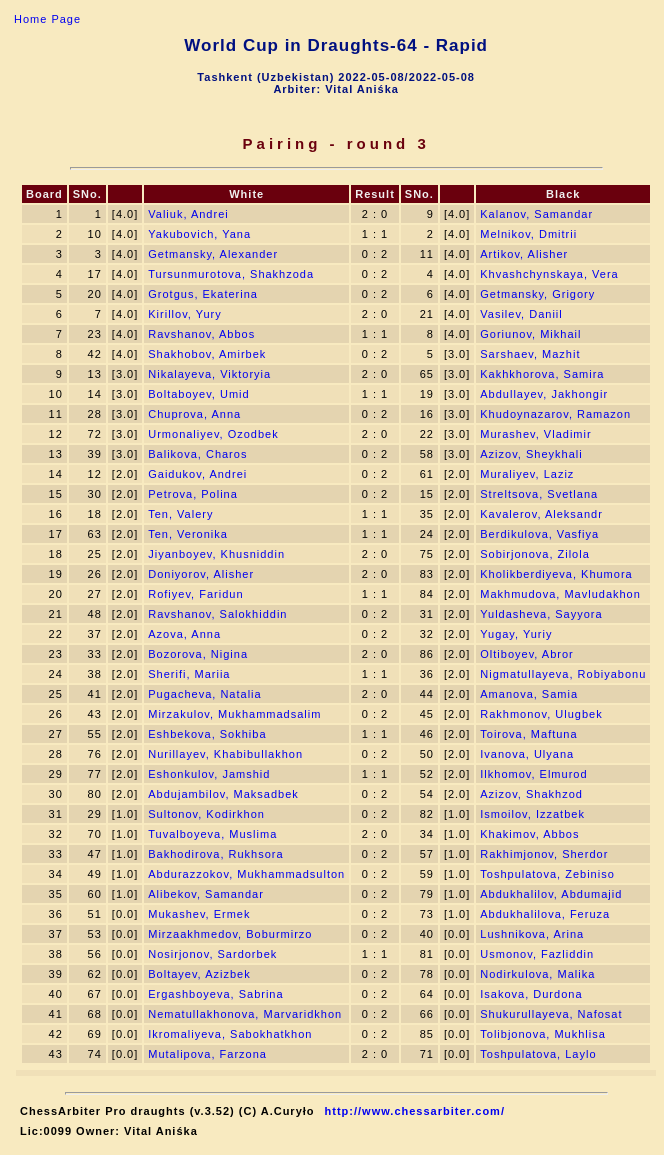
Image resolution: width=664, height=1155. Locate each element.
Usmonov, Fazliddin (537, 954)
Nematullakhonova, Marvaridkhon (245, 1014)
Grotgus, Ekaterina (203, 294)
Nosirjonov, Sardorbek (212, 954)
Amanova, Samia (529, 694)
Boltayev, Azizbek (199, 974)
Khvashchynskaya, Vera (549, 274)
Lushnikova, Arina (532, 934)
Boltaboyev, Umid (198, 394)
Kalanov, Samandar (536, 214)
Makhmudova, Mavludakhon (560, 594)
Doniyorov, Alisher (201, 574)
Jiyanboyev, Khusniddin (216, 554)
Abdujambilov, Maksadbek (223, 794)
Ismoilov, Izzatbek (532, 814)
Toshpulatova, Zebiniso (547, 874)
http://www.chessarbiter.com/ (415, 1111)
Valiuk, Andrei (188, 214)
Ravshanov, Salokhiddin (217, 614)
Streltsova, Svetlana (539, 494)
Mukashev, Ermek (199, 914)
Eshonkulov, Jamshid (209, 774)
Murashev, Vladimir (535, 434)
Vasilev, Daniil (521, 314)
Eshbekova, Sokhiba (207, 734)
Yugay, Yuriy (516, 634)
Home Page (47, 19)
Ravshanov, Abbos (201, 334)
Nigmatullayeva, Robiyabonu (563, 674)
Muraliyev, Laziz (527, 474)
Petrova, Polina (193, 494)
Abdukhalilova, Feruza (545, 914)
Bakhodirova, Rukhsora (215, 854)
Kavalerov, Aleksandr (541, 514)
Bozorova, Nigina (198, 654)
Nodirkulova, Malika (537, 974)
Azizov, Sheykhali (531, 454)
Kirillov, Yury (185, 314)
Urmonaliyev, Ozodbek (213, 434)
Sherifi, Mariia (189, 674)
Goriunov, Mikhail (530, 334)
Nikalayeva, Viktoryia (209, 374)
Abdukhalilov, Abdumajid (551, 894)
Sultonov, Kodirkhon (206, 814)
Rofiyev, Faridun (195, 594)
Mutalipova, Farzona (207, 1054)
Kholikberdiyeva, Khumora (556, 574)
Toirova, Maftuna (528, 734)
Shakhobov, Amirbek (207, 354)
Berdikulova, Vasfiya (539, 534)
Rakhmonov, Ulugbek (541, 714)
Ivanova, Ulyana (527, 754)
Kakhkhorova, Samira (542, 374)
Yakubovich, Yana (199, 234)
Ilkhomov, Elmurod (533, 774)
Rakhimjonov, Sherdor (544, 854)
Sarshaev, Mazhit (530, 354)
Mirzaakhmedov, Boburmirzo (230, 934)
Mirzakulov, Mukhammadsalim (234, 714)
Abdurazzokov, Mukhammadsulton (246, 874)
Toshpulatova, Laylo (538, 1054)
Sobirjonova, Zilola (535, 554)
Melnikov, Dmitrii (528, 234)
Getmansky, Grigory (537, 294)
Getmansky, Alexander (213, 254)
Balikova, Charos (197, 454)
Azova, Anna (184, 634)
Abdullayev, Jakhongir (544, 394)
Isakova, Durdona (531, 994)
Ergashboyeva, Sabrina (215, 994)
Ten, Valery (180, 514)
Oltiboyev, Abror (526, 654)
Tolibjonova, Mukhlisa (543, 1034)
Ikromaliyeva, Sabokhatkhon (230, 1034)
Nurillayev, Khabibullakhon (225, 754)
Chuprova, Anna (194, 414)
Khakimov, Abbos (529, 834)
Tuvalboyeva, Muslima (212, 834)
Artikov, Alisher (524, 254)
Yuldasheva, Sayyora (541, 614)
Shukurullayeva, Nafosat (551, 1014)
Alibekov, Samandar (206, 894)
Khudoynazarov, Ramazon (555, 414)
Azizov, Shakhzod (531, 794)
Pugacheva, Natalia (204, 694)
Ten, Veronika (188, 534)
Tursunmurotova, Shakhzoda (231, 274)
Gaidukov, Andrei (197, 474)
